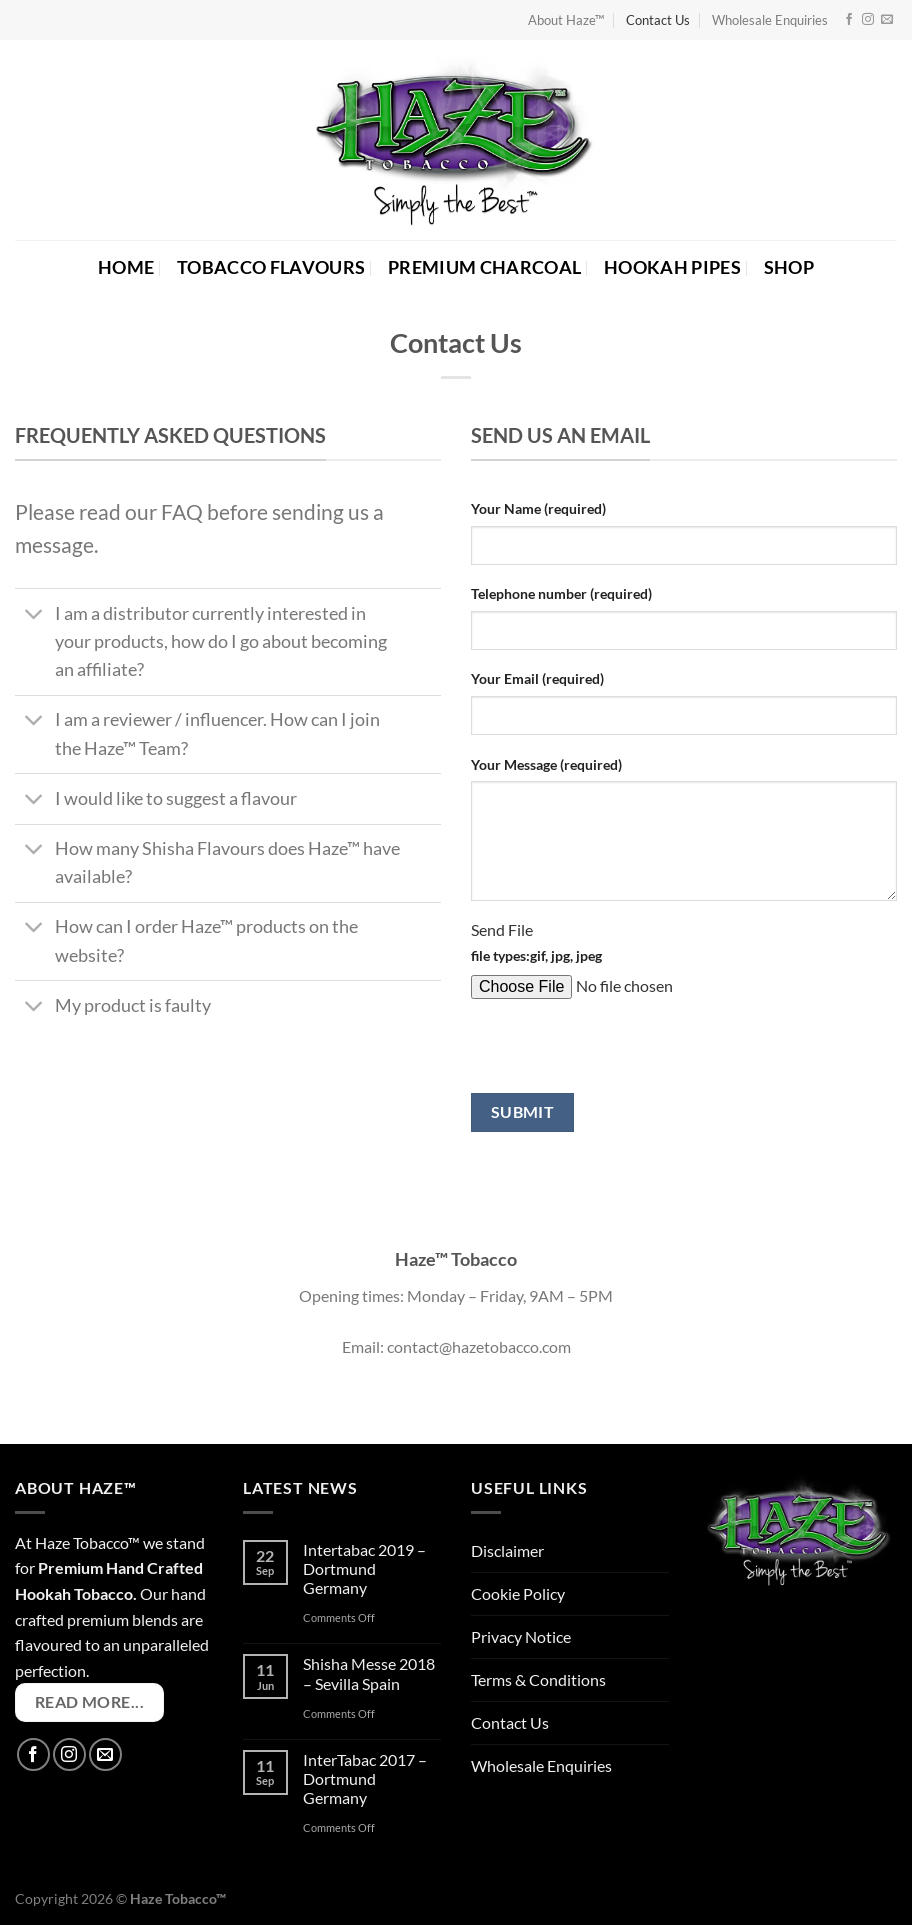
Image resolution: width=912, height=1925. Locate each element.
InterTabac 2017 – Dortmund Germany (365, 1778)
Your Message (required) (546, 764)
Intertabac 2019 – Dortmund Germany (364, 1568)
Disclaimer (507, 1550)
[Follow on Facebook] (849, 20)
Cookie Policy (518, 1593)
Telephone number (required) (561, 593)
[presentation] (623, 1054)
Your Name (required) (538, 508)
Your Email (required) (537, 678)
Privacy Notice (521, 1636)
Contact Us (658, 20)
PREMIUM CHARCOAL (485, 267)
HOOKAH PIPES (672, 267)
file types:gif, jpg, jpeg (536, 955)
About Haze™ (566, 20)
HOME (126, 267)
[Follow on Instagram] (868, 20)
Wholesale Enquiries (770, 20)
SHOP (789, 267)
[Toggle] (34, 616)
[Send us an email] (887, 20)
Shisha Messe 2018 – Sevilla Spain (369, 1673)
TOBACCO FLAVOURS (271, 267)
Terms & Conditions (538, 1679)
